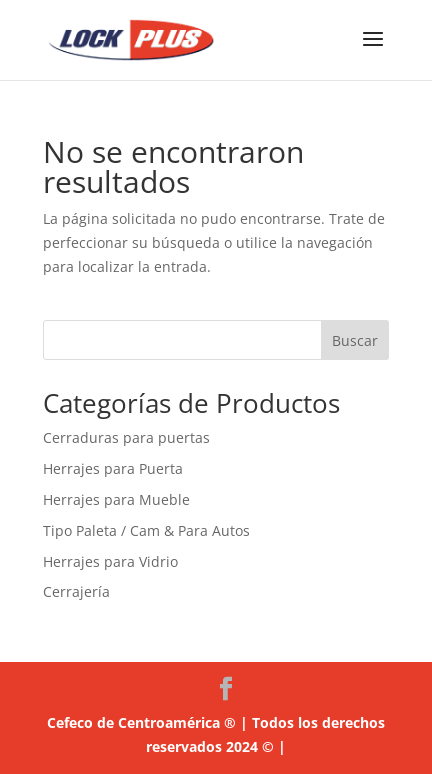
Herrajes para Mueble (116, 499)
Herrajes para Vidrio (110, 561)
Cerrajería (76, 591)
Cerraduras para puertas (126, 437)
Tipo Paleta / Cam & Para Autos (146, 530)
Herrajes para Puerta (113, 468)
